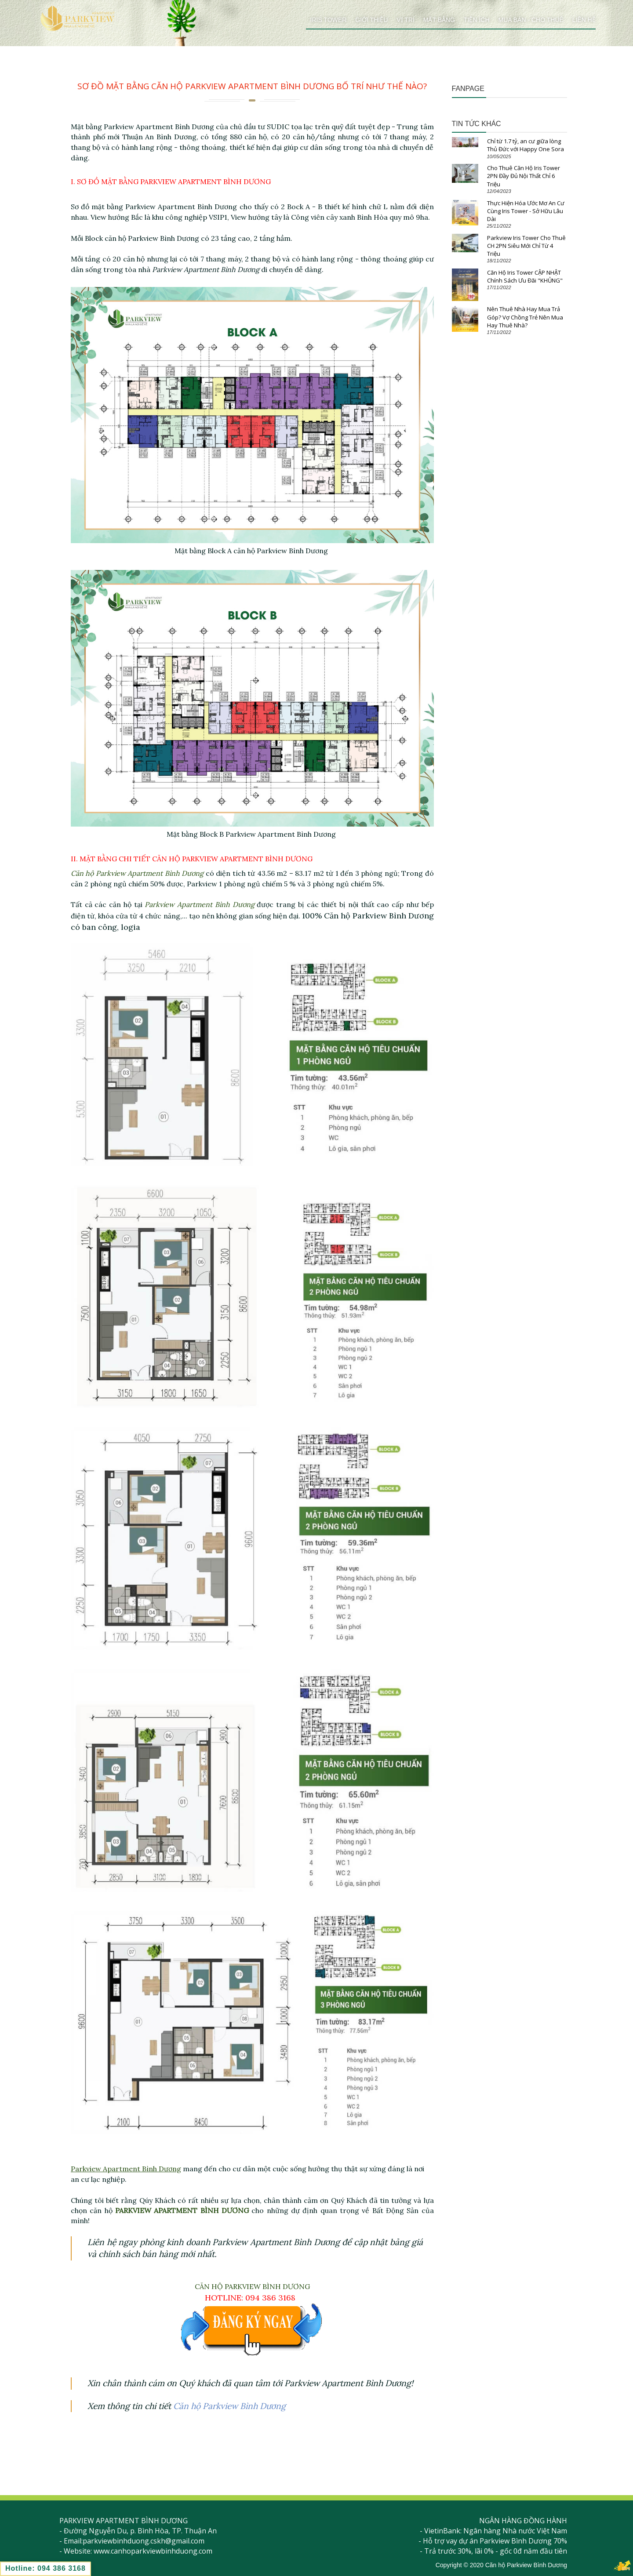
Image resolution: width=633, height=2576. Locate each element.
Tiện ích (477, 19)
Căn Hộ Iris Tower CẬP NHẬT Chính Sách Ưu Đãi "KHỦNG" (525, 276)
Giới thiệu (371, 19)
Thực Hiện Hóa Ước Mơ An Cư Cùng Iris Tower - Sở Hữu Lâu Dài (525, 211)
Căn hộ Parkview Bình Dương (229, 2406)
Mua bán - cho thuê (531, 19)
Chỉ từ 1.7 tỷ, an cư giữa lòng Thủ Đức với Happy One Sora (525, 145)
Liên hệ (584, 19)
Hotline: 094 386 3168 (45, 2568)
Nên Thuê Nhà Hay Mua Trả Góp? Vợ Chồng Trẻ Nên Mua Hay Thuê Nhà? (525, 317)
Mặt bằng (439, 19)
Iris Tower (328, 19)
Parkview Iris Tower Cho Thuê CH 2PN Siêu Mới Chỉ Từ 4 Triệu (526, 246)
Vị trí (406, 19)
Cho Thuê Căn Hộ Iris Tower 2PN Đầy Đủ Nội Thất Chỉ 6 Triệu (523, 176)
